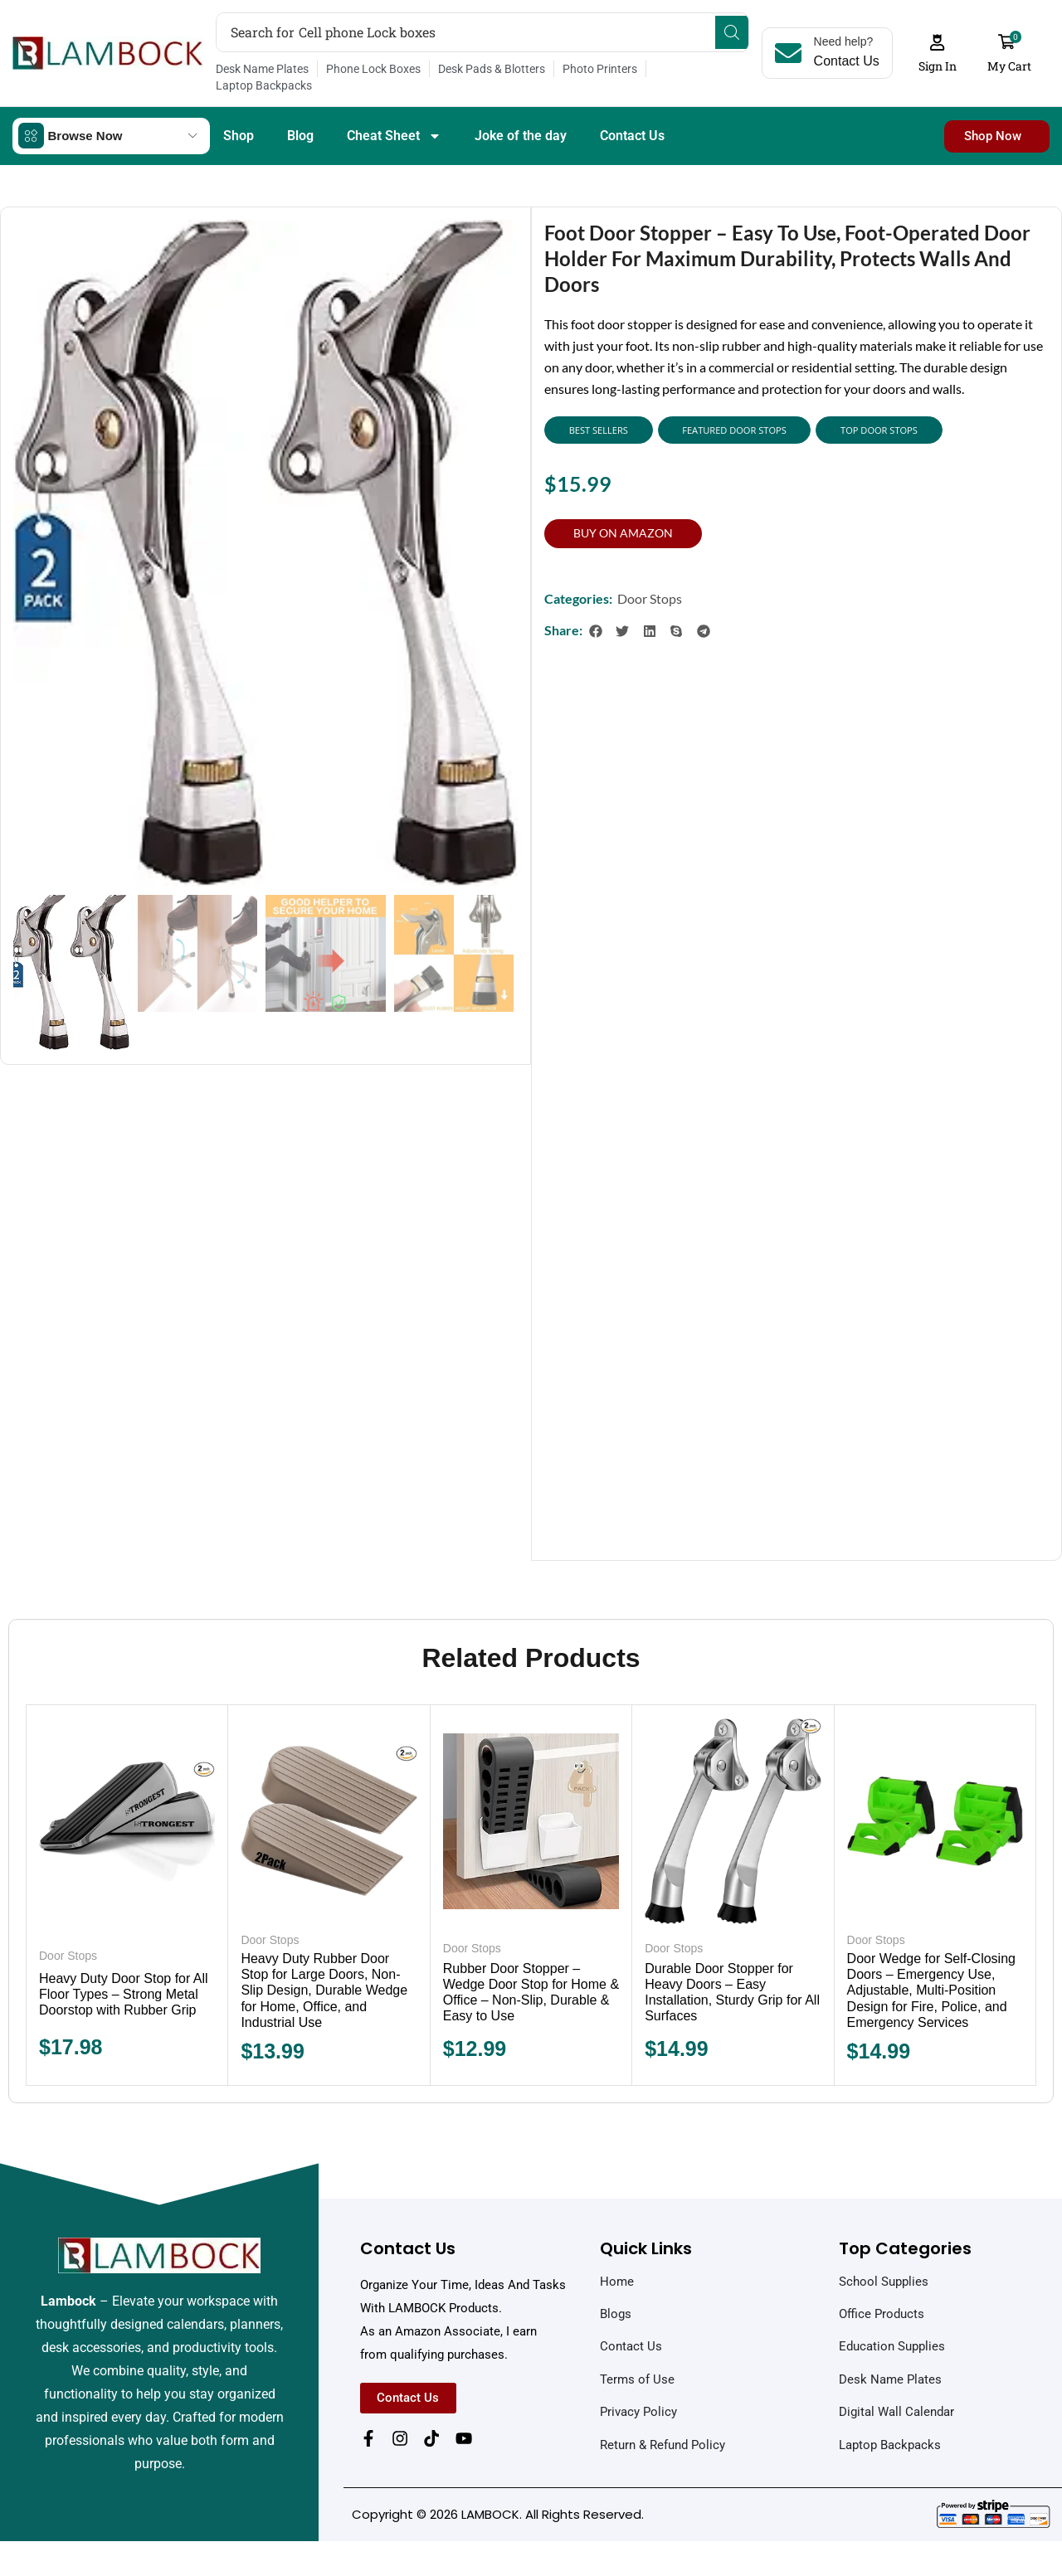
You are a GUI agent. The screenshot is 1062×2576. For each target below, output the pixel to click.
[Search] (742, 32)
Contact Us (632, 118)
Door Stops (649, 584)
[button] (948, 45)
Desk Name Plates (262, 68)
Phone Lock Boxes (373, 68)
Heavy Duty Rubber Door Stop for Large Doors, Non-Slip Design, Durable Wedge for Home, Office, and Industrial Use (324, 1976)
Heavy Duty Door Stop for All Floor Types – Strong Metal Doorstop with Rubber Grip (123, 1980)
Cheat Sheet (394, 119)
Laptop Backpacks (703, 68)
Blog (300, 118)
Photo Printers (600, 68)
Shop (238, 118)
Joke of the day (521, 118)
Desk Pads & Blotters (491, 68)
